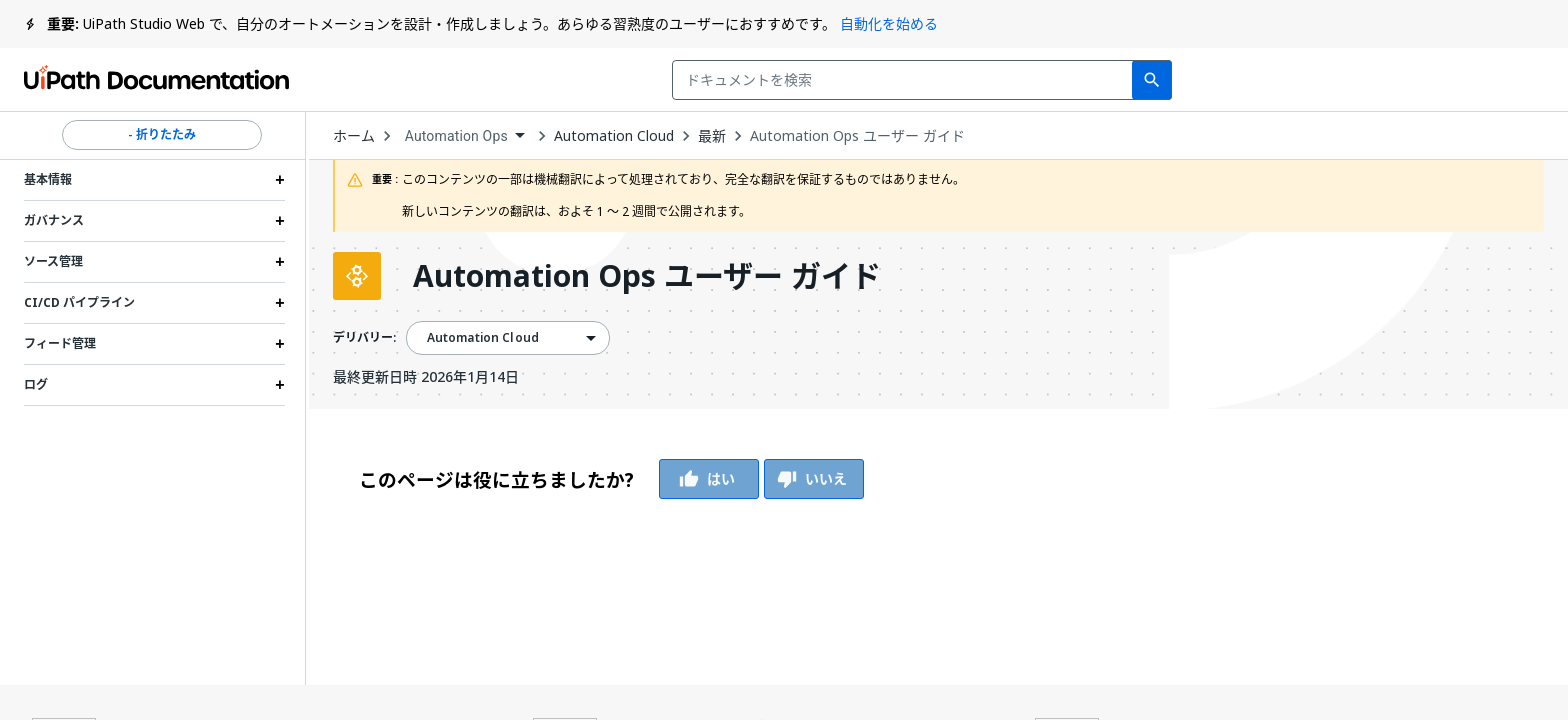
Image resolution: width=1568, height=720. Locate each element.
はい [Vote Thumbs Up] (709, 479)
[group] (611, 479)
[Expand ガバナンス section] (280, 221)
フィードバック (1104, 80)
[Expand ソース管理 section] (280, 262)
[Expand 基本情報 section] (280, 180)
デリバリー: (364, 338)
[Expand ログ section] (280, 385)
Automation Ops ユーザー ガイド (857, 136)
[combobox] (647, 80)
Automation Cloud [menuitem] (483, 338)
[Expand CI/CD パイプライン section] (280, 303)
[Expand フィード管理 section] (280, 344)
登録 (1509, 80)
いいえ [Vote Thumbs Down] (814, 479)
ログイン (1415, 80)
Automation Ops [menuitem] (456, 136)
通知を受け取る (1274, 80)
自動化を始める (889, 23)
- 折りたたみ (162, 135)
